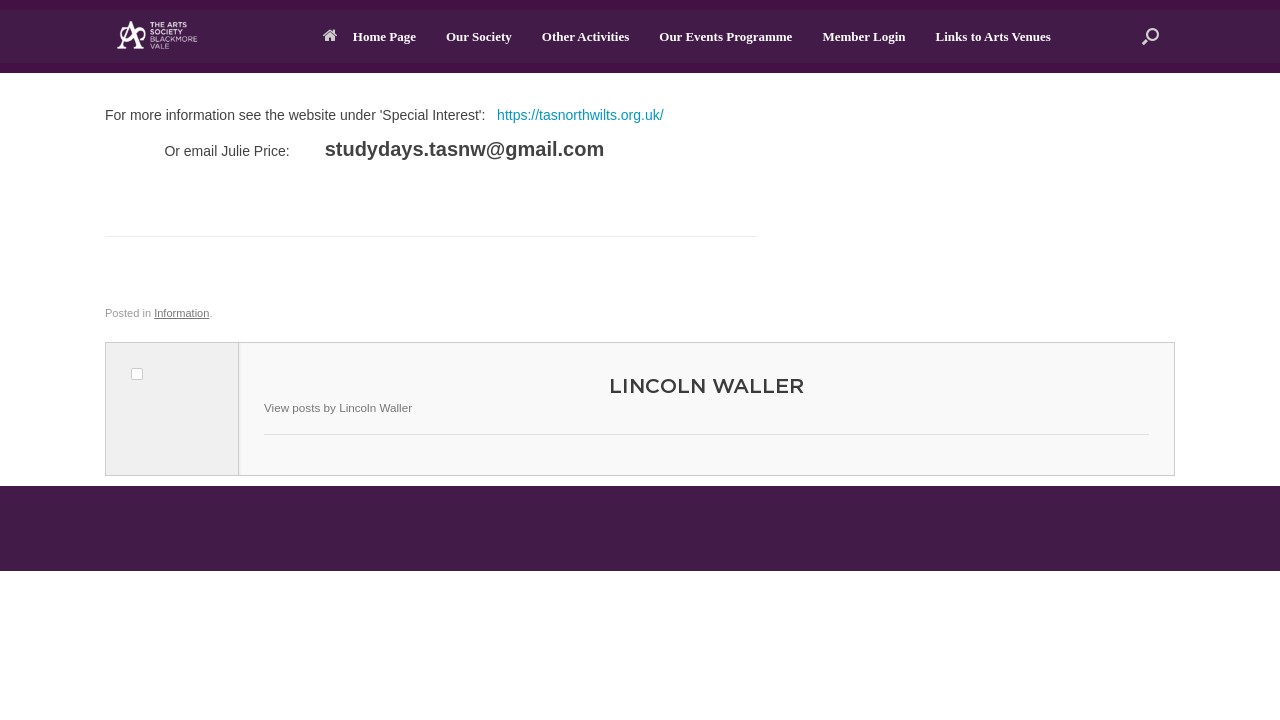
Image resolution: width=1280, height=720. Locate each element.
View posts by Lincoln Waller (338, 407)
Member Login (863, 36)
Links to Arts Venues (993, 36)
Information (181, 313)
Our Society (479, 36)
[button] (1150, 36)
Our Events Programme (725, 36)
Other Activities (586, 36)
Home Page (369, 36)
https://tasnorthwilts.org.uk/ (580, 115)
